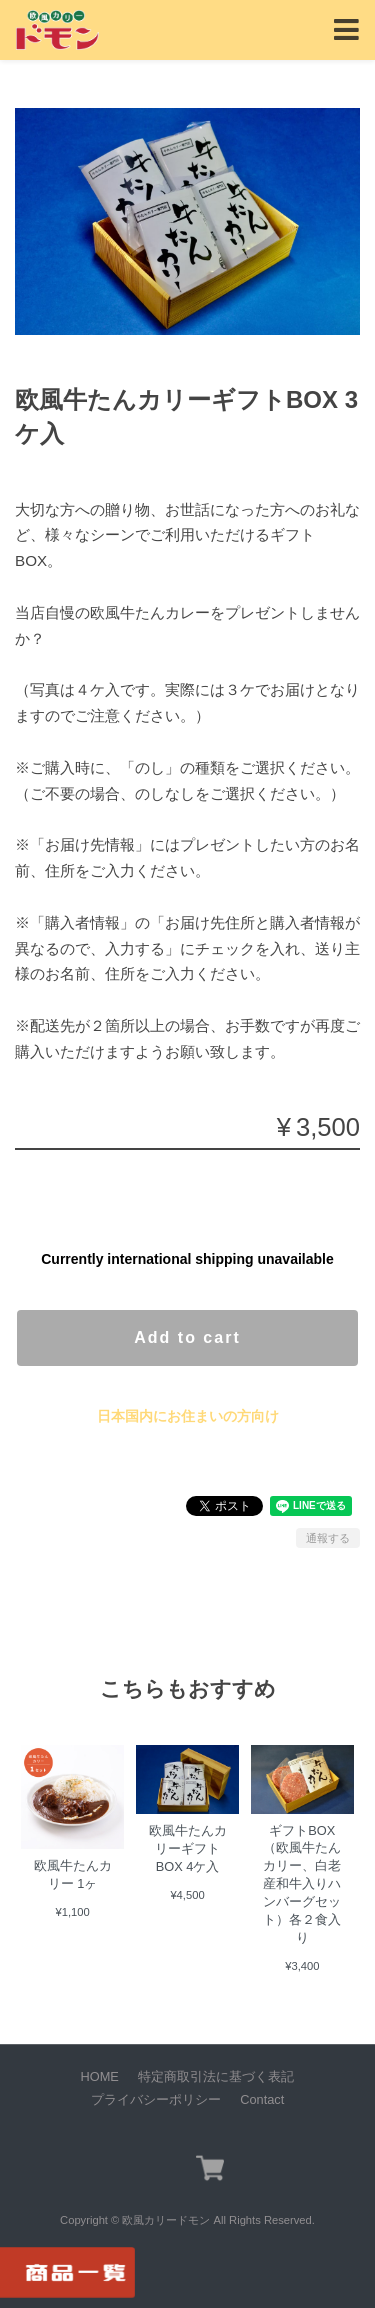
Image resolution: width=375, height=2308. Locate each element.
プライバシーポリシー (156, 2099)
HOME (100, 2076)
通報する (328, 1538)
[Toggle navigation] (346, 30)
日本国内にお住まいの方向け (188, 1416)
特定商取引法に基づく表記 (216, 2076)
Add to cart (187, 1337)
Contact (262, 2099)
